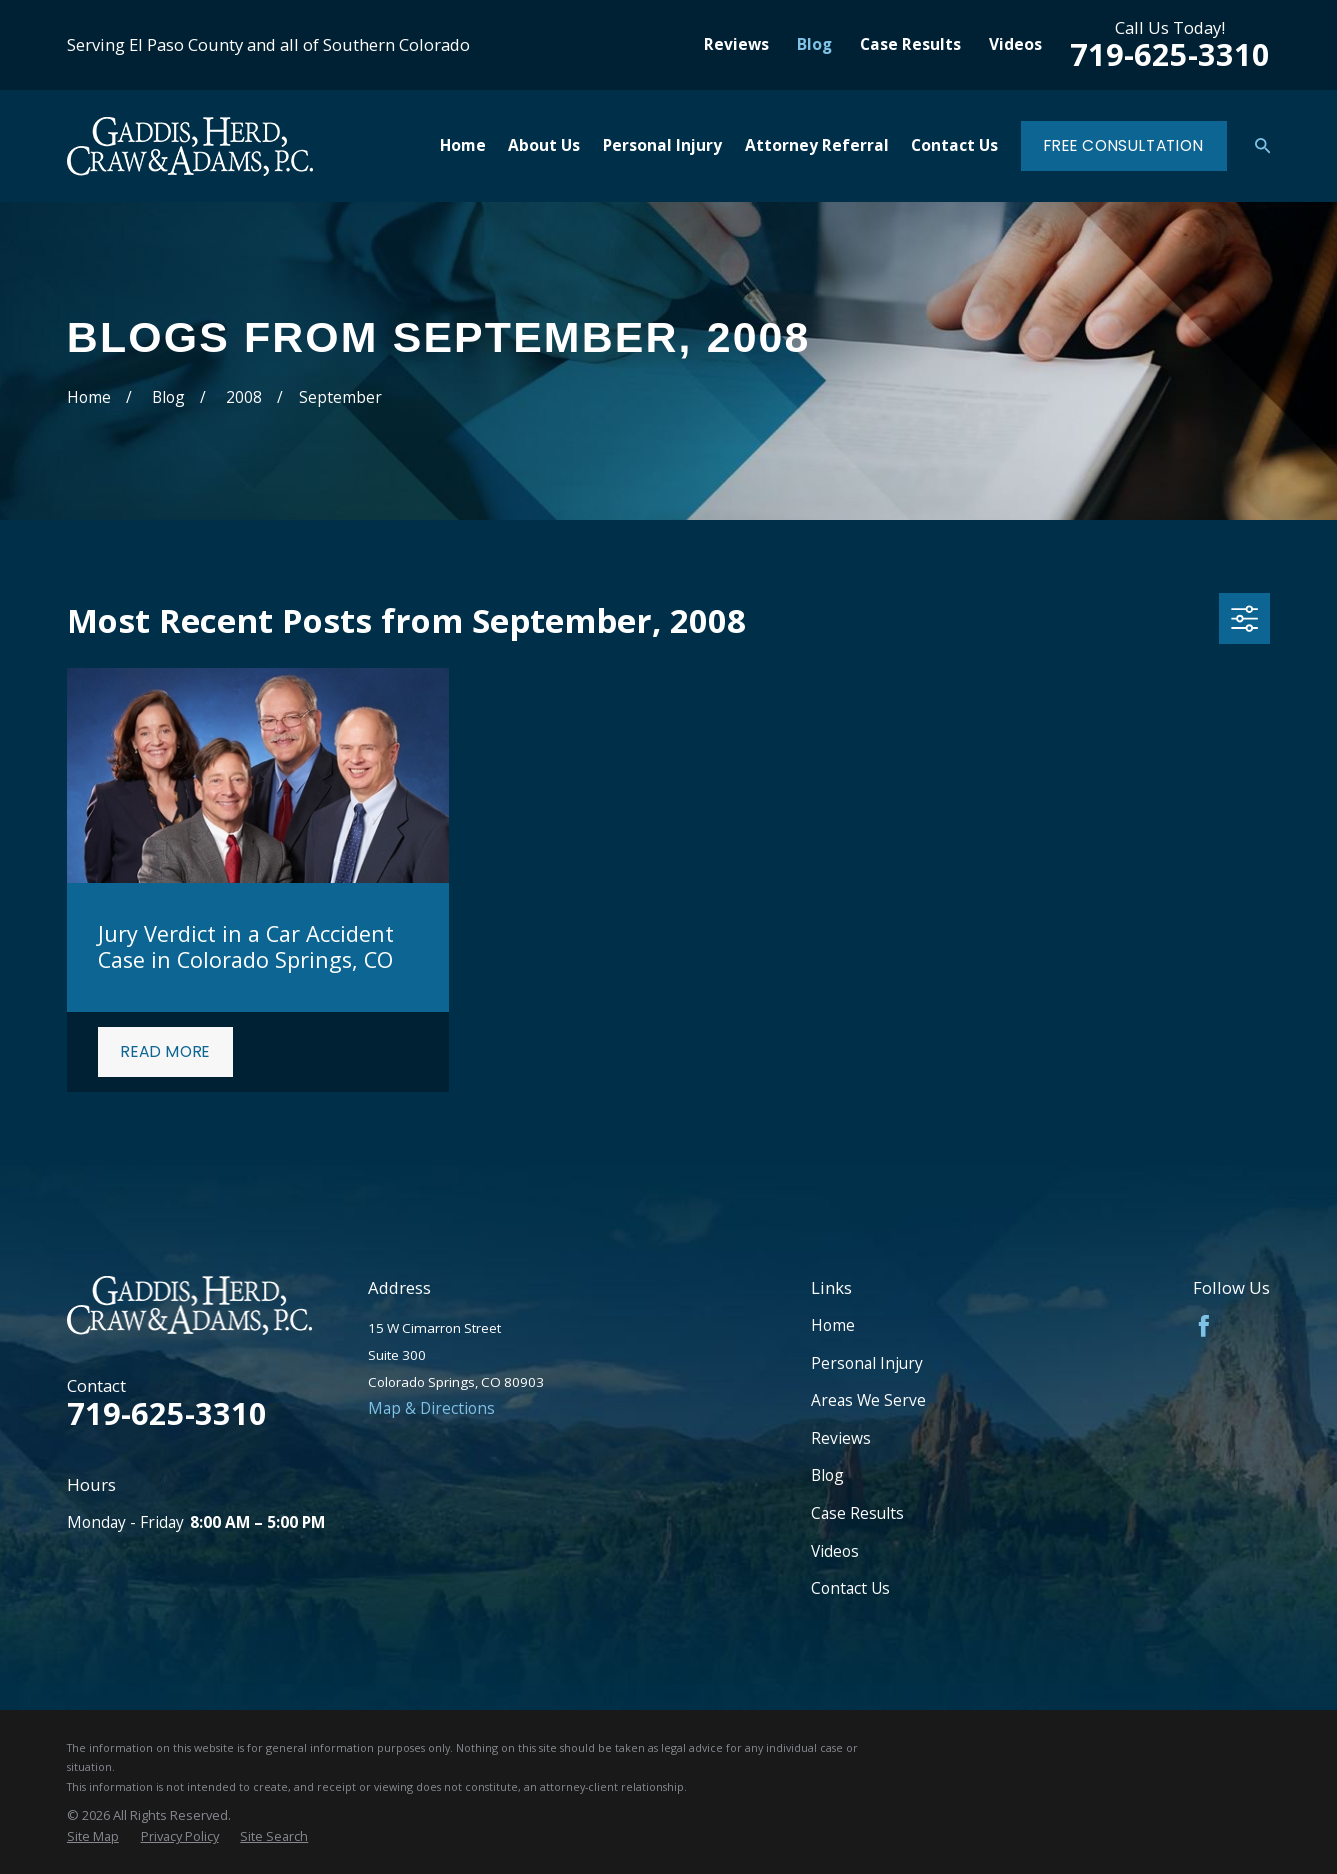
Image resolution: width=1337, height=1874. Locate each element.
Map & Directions (431, 1408)
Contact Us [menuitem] (954, 145)
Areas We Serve (868, 1400)
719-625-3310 (1170, 54)
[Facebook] (1204, 1326)
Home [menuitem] (463, 145)
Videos (1015, 44)
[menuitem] (93, 1836)
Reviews (736, 44)
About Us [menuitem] (544, 145)
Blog (814, 44)
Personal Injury (867, 1363)
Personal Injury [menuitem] (662, 145)
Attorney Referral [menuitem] (817, 145)
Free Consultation (1123, 145)
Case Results (910, 44)
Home (833, 1325)
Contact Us (850, 1588)
